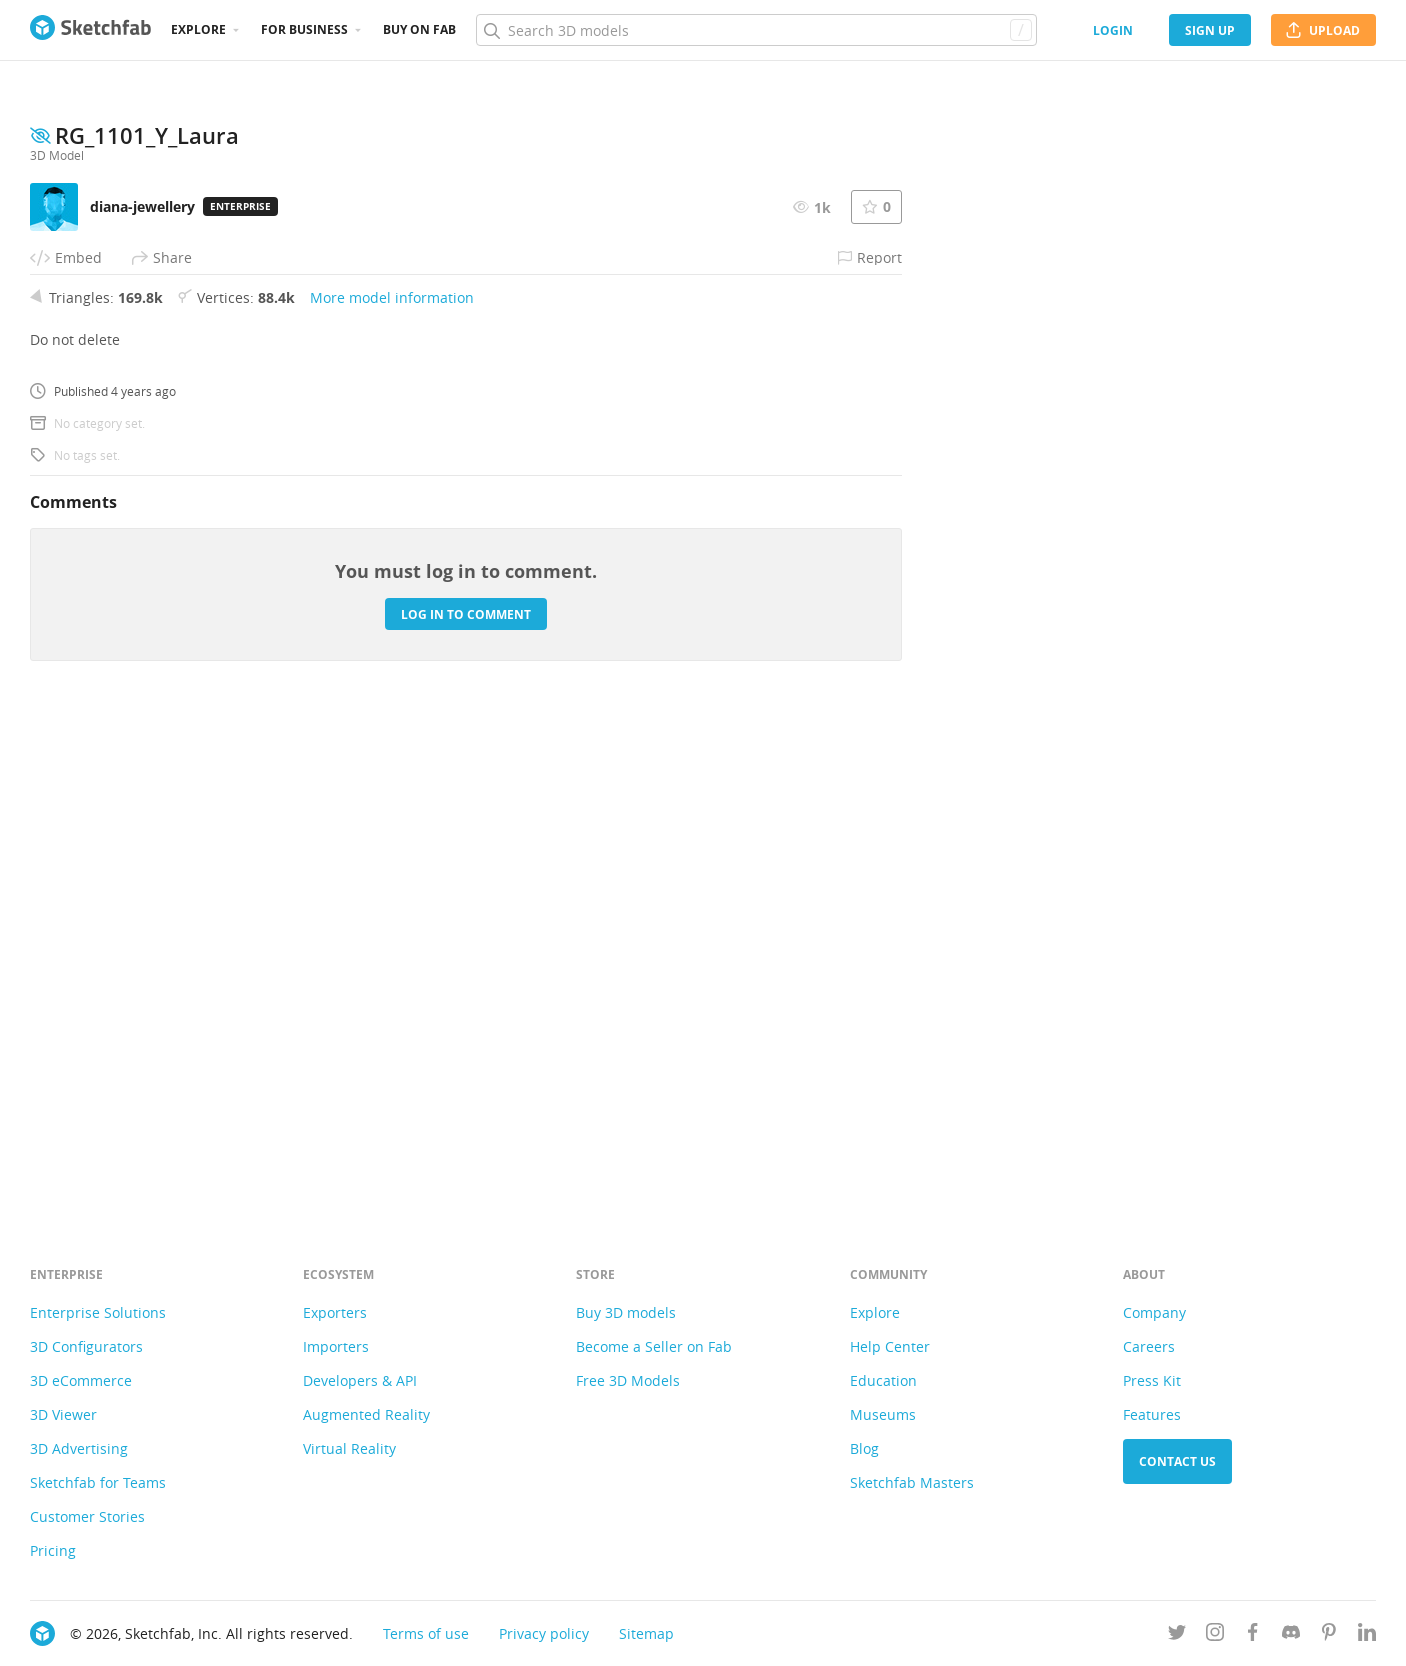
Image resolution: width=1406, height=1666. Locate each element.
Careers (1149, 1346)
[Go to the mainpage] (90, 30)
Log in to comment (466, 1102)
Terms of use (426, 1633)
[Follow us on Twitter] (1177, 1635)
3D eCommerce (81, 1380)
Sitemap (646, 1633)
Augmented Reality (366, 1414)
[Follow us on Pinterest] (1329, 1635)
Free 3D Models (628, 1380)
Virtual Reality (349, 1448)
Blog (864, 1448)
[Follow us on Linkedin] (1367, 1635)
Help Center (890, 1346)
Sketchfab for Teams (98, 1482)
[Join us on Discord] (1291, 1635)
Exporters (335, 1312)
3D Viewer (63, 1414)
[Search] (756, 30)
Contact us (1177, 1461)
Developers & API (360, 1380)
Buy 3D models (626, 1312)
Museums (883, 1414)
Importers (336, 1346)
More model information (392, 785)
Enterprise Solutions (98, 1312)
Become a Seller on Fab (654, 1346)
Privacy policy (544, 1633)
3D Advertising (79, 1448)
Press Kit (1152, 1380)
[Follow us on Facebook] (1253, 1635)
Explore (198, 29)
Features (1152, 1414)
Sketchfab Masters (912, 1482)
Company (1154, 1312)
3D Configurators (86, 1346)
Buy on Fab (419, 29)
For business (304, 29)
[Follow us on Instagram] (1215, 1635)
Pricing (53, 1550)
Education (883, 1380)
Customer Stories (87, 1516)
